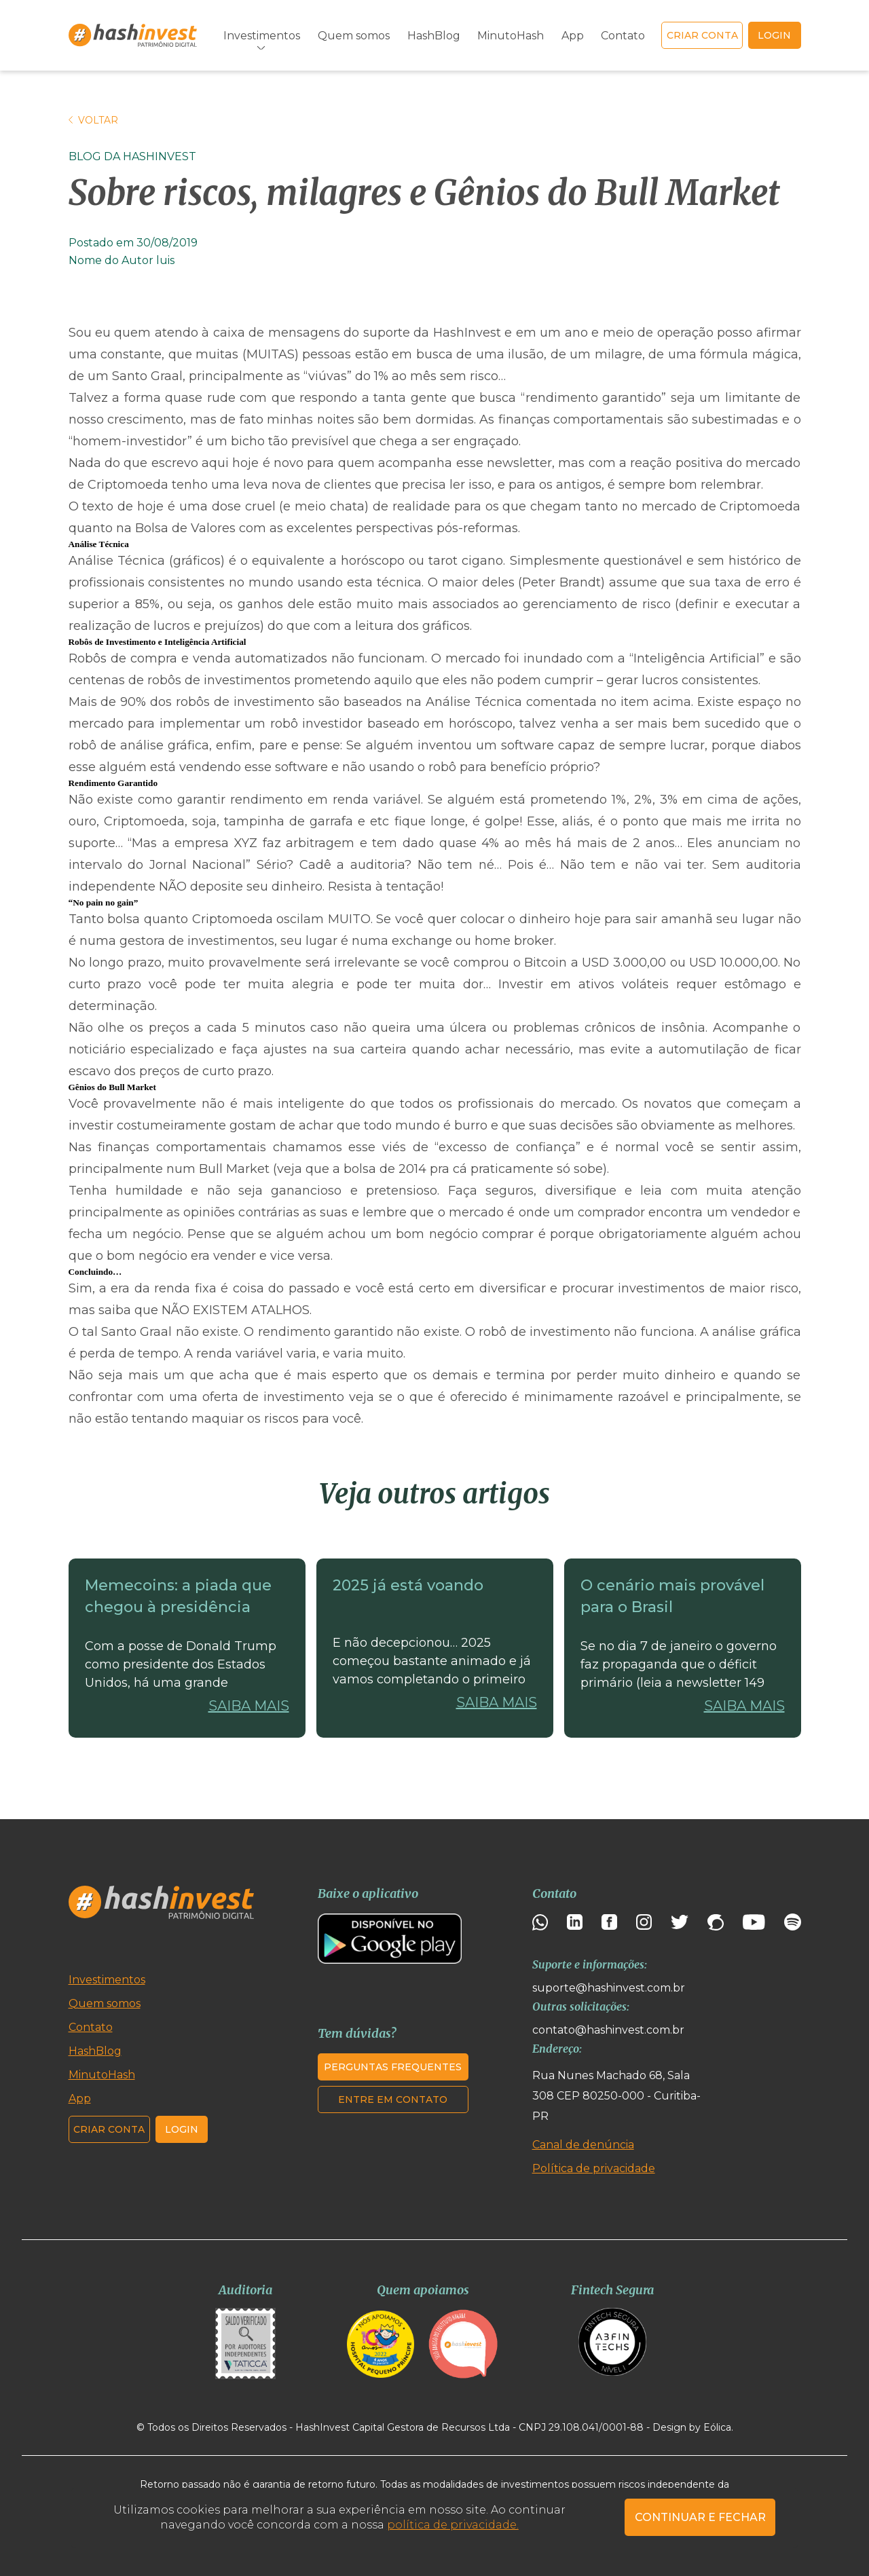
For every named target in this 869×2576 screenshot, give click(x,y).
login (774, 35)
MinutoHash (510, 35)
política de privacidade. (453, 2524)
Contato (623, 35)
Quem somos (354, 35)
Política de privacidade (593, 2168)
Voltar (93, 120)
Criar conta (702, 35)
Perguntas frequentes (393, 2067)
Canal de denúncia (583, 2144)
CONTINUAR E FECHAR (700, 2517)
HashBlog (433, 35)
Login (181, 2129)
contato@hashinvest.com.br (608, 2029)
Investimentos (261, 35)
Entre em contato (392, 2099)
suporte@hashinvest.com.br (608, 1987)
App (572, 35)
